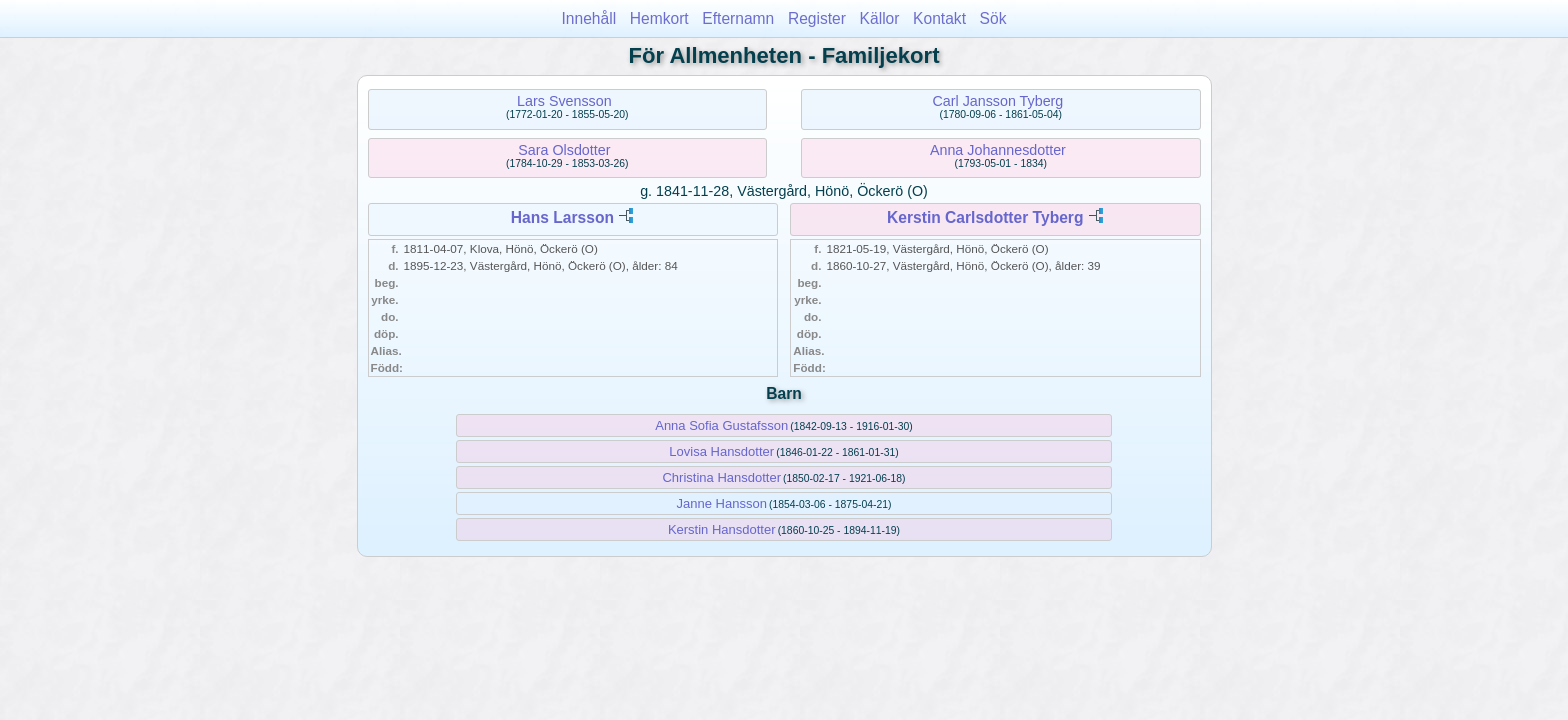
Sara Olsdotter (564, 150)
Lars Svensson (564, 101)
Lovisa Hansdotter (721, 451)
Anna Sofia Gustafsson (721, 425)
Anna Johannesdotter (998, 150)
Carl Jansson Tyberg (997, 101)
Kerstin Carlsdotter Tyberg (985, 217)
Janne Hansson (722, 503)
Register (817, 18)
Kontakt (939, 18)
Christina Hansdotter (721, 477)
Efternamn (738, 18)
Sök (993, 18)
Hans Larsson (562, 217)
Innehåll (589, 18)
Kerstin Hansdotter (722, 529)
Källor (880, 18)
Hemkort (659, 18)
